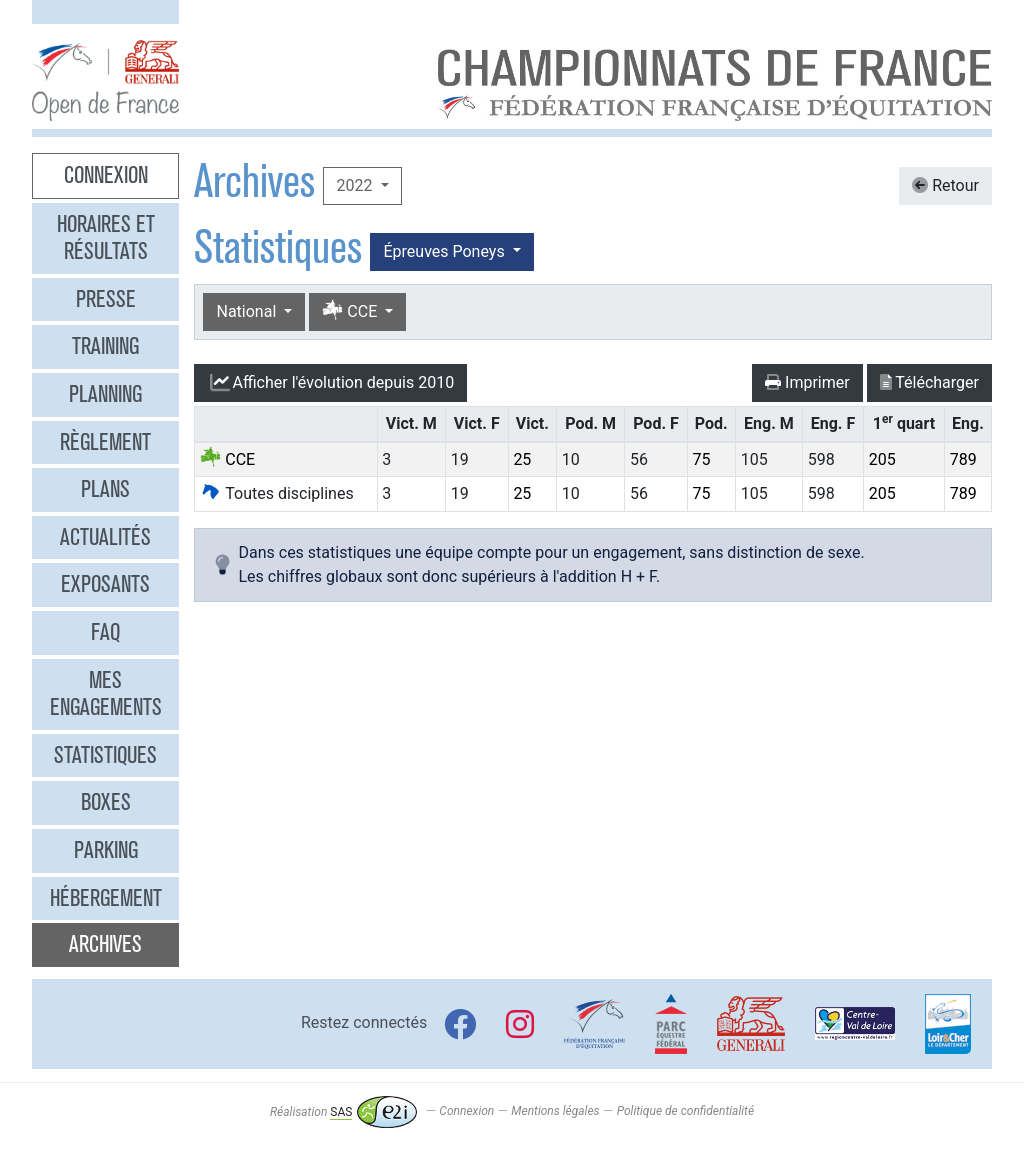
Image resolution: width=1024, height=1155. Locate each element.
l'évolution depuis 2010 (330, 383)
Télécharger (929, 382)
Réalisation (343, 1112)
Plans (105, 489)
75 (701, 459)
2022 (356, 185)
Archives (105, 944)
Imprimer (807, 382)
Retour (945, 185)
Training (105, 346)
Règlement (105, 442)
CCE (351, 311)
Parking (106, 850)
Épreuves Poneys (445, 251)
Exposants (105, 584)
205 (882, 459)
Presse (106, 299)
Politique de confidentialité (685, 1112)
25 (522, 459)
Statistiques (105, 755)
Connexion (106, 175)
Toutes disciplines (276, 493)
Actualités (105, 537)
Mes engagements (106, 694)
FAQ (105, 632)
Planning (105, 394)
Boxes (106, 802)
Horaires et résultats (106, 238)
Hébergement (106, 898)
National (248, 311)
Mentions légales (555, 1112)
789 (963, 459)
